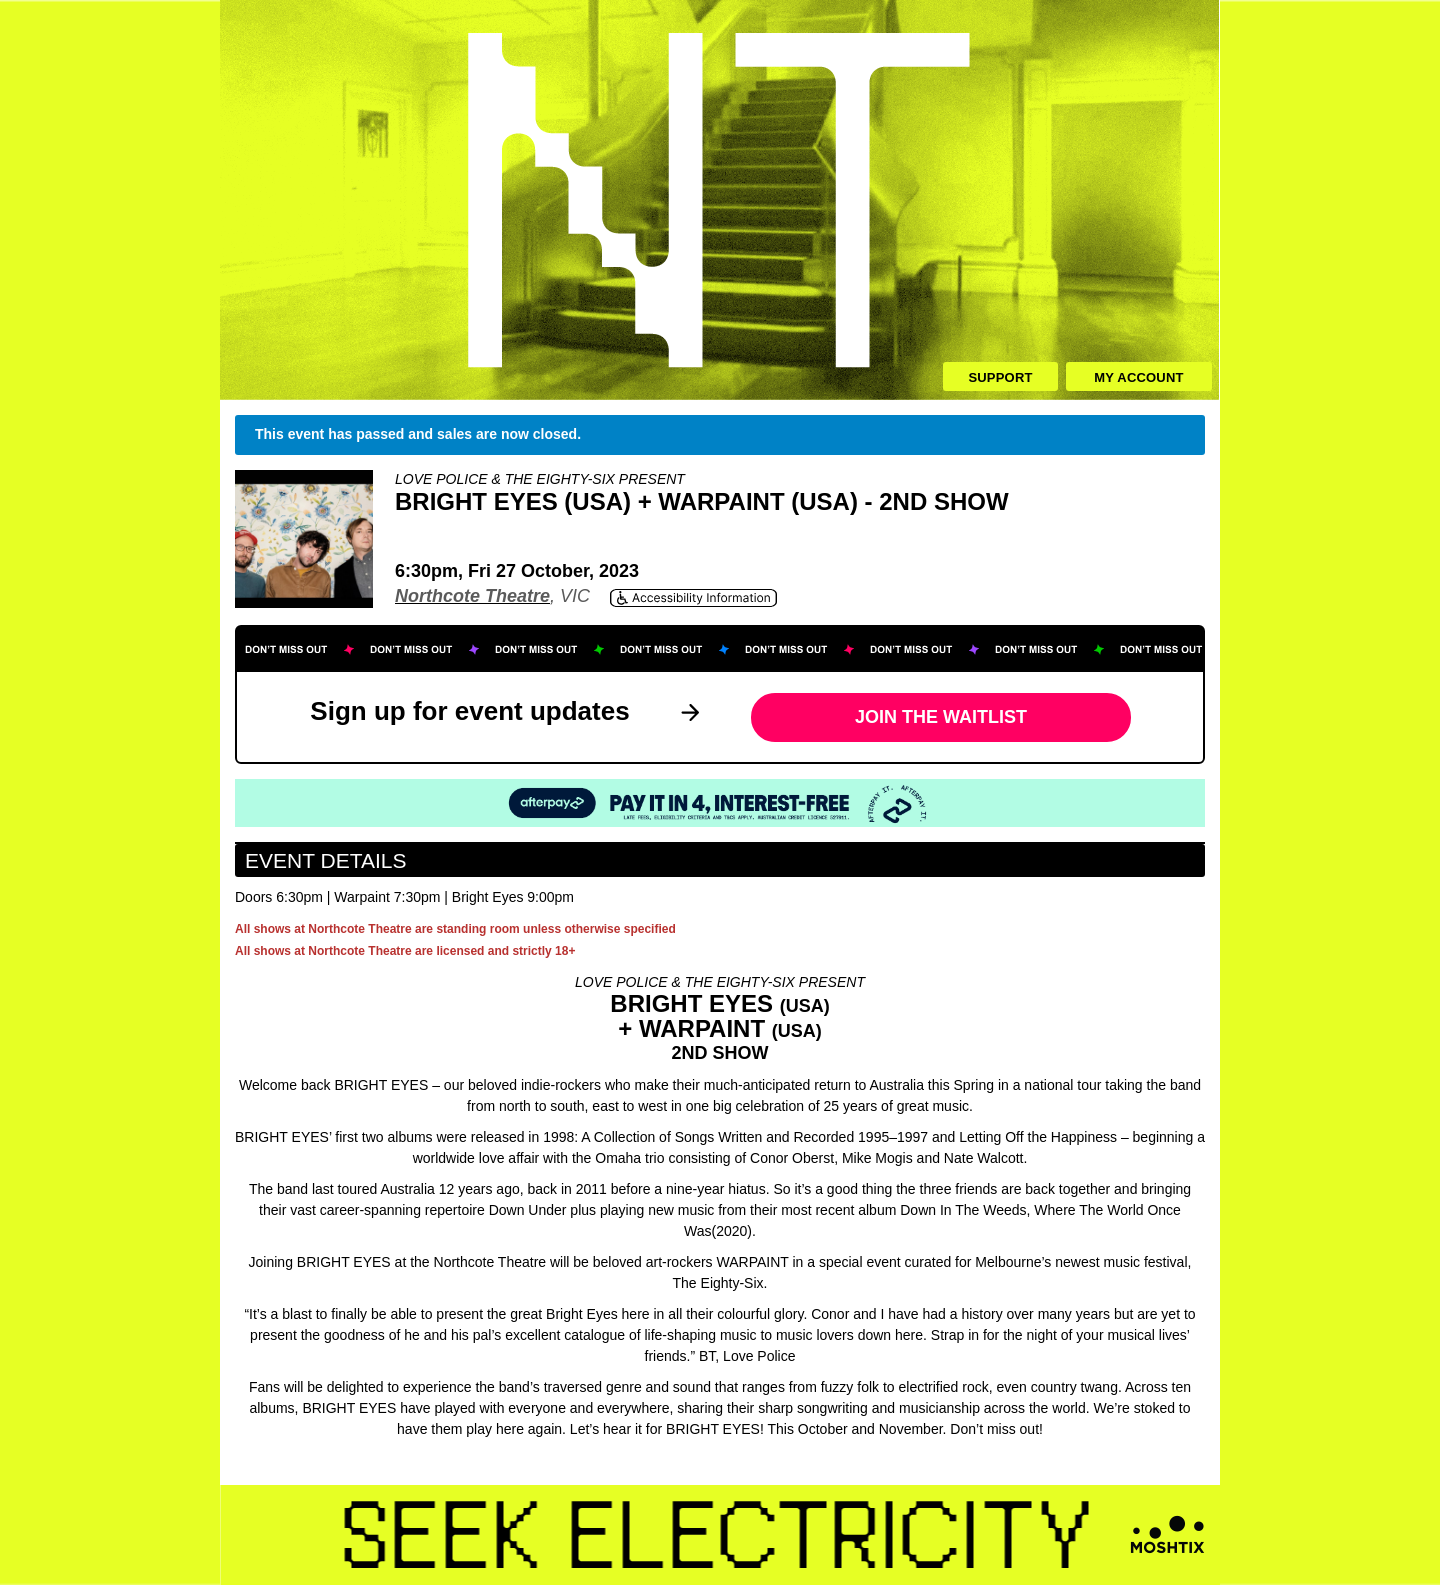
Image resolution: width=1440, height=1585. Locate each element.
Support (1000, 377)
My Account (1138, 377)
